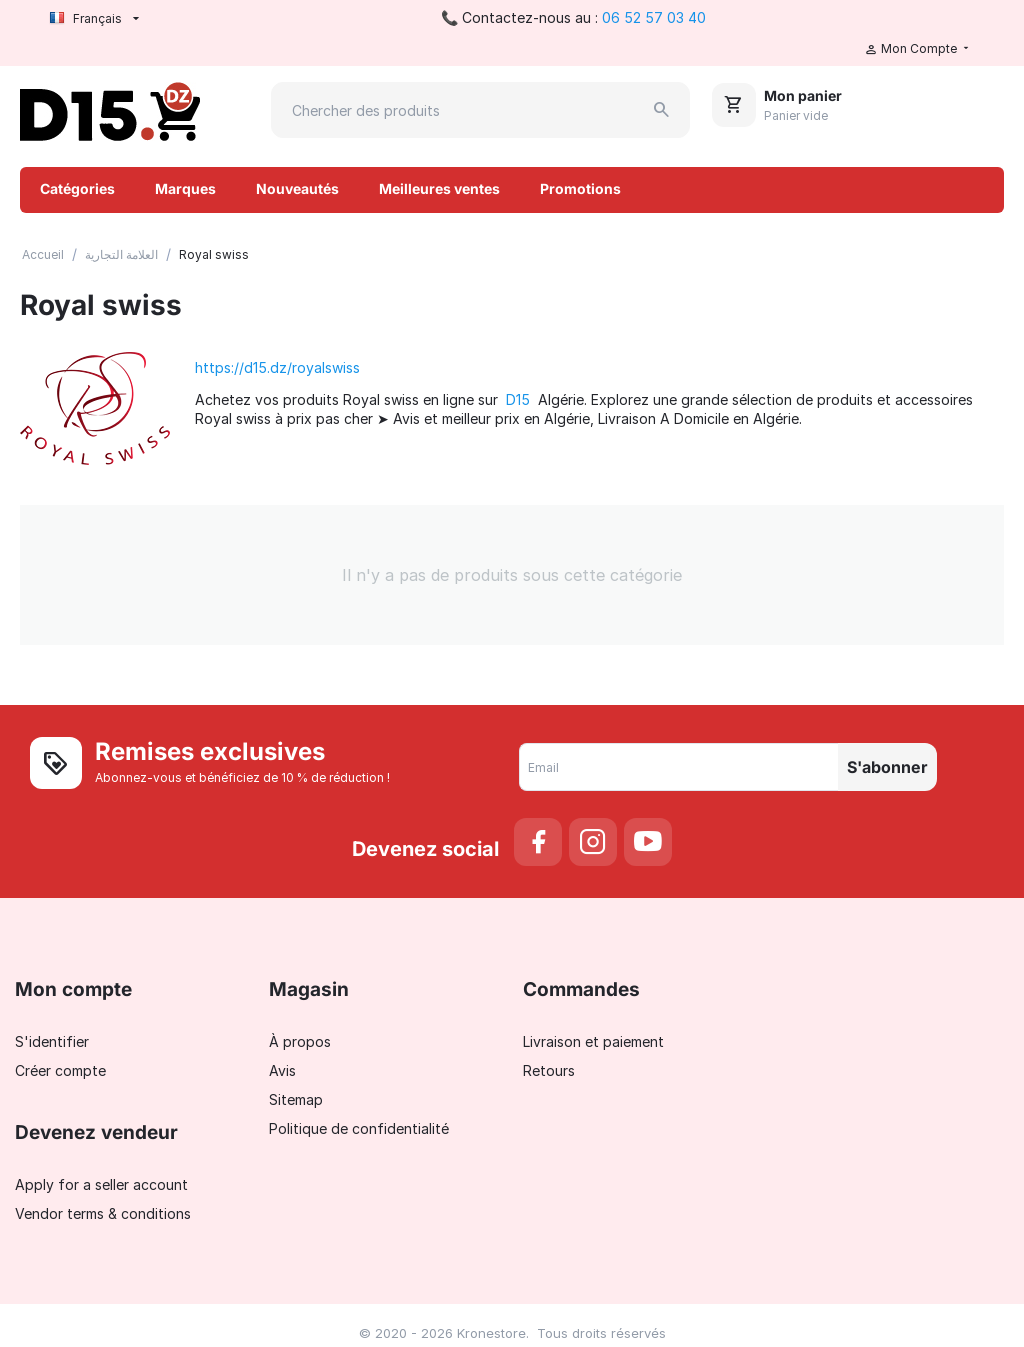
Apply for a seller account (101, 1184)
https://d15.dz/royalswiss (277, 367)
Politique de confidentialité (359, 1128)
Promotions (580, 188)
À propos (300, 1041)
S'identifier (52, 1041)
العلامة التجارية (121, 254)
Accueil (43, 254)
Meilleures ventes (439, 188)
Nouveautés (297, 188)
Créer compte (60, 1070)
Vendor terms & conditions (103, 1213)
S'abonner (887, 767)
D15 (518, 399)
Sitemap (296, 1099)
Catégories (77, 188)
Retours (549, 1070)
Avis (282, 1070)
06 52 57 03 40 (654, 17)
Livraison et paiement (593, 1041)
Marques (185, 188)
